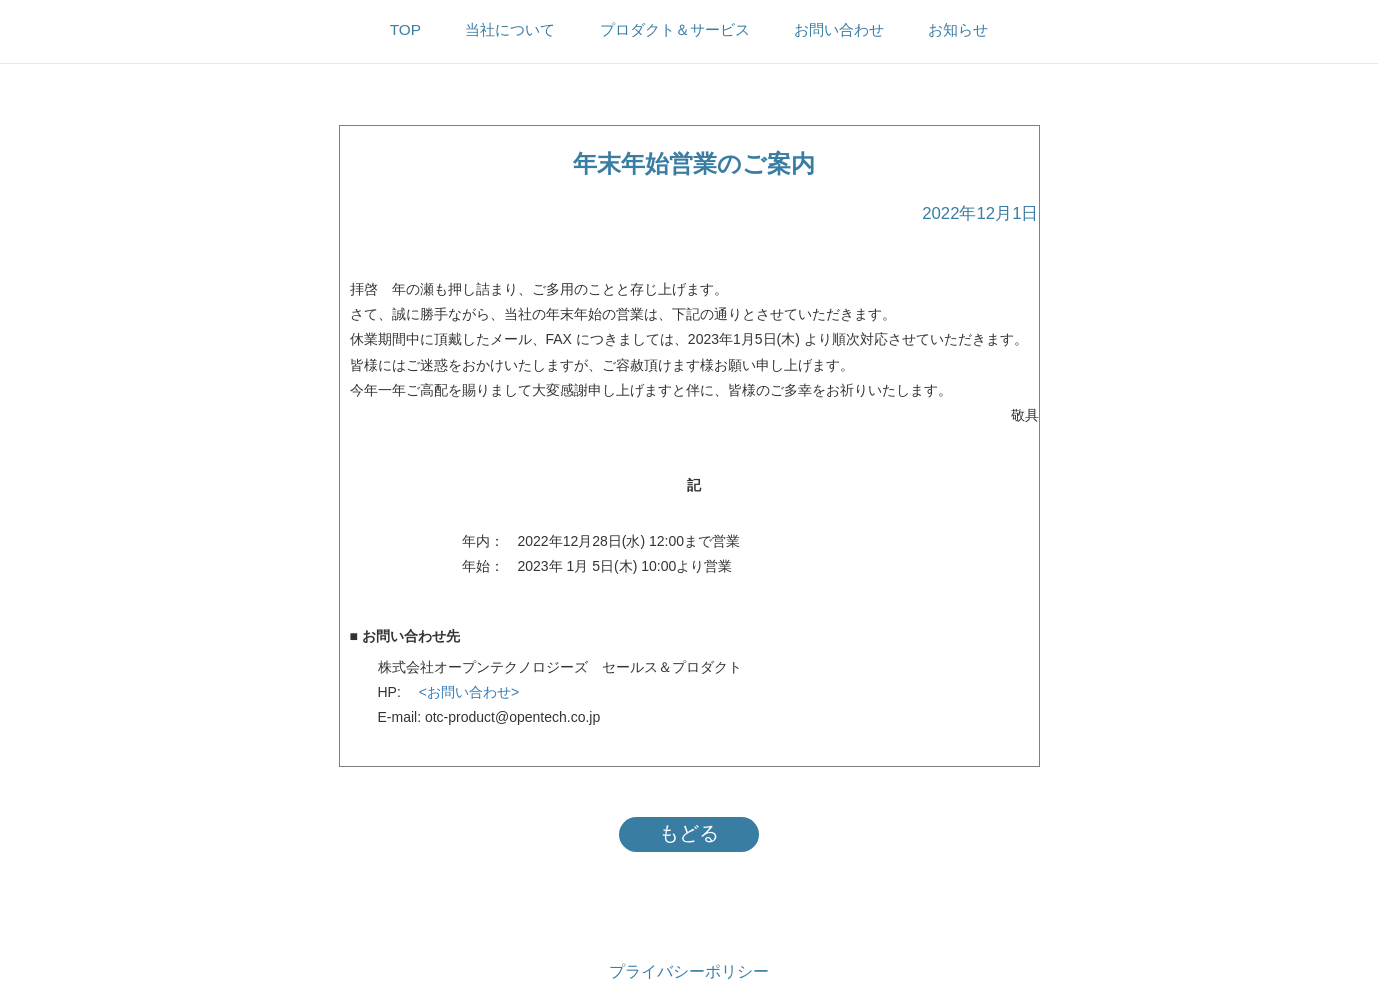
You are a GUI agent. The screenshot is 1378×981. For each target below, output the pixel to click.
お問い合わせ (839, 29)
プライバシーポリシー (689, 971)
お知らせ (958, 29)
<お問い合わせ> (462, 692)
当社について (510, 29)
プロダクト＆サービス (675, 29)
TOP (405, 29)
